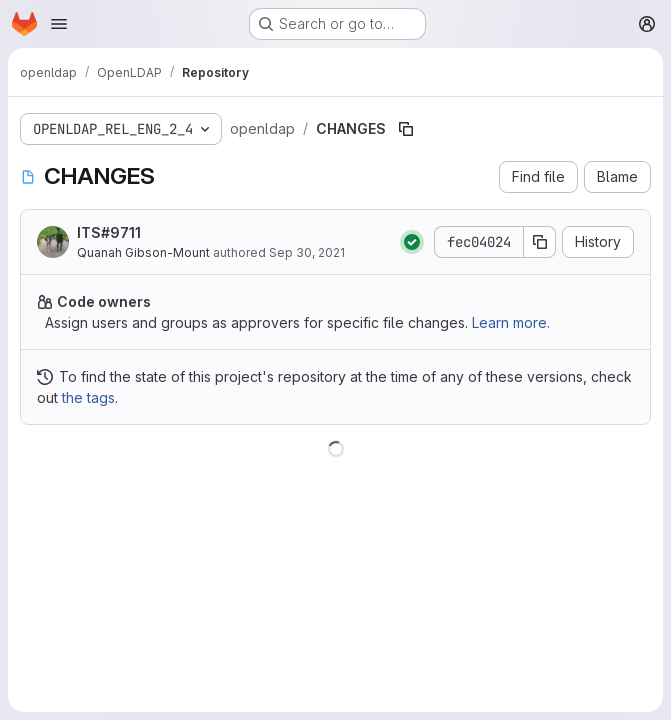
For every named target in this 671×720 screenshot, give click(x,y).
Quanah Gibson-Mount (143, 252)
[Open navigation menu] (59, 24)
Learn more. (511, 322)
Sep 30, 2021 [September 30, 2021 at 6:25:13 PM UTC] (307, 252)
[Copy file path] (406, 129)
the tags (88, 397)
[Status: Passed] (412, 242)
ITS (109, 232)
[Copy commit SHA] (540, 242)
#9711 (121, 232)
